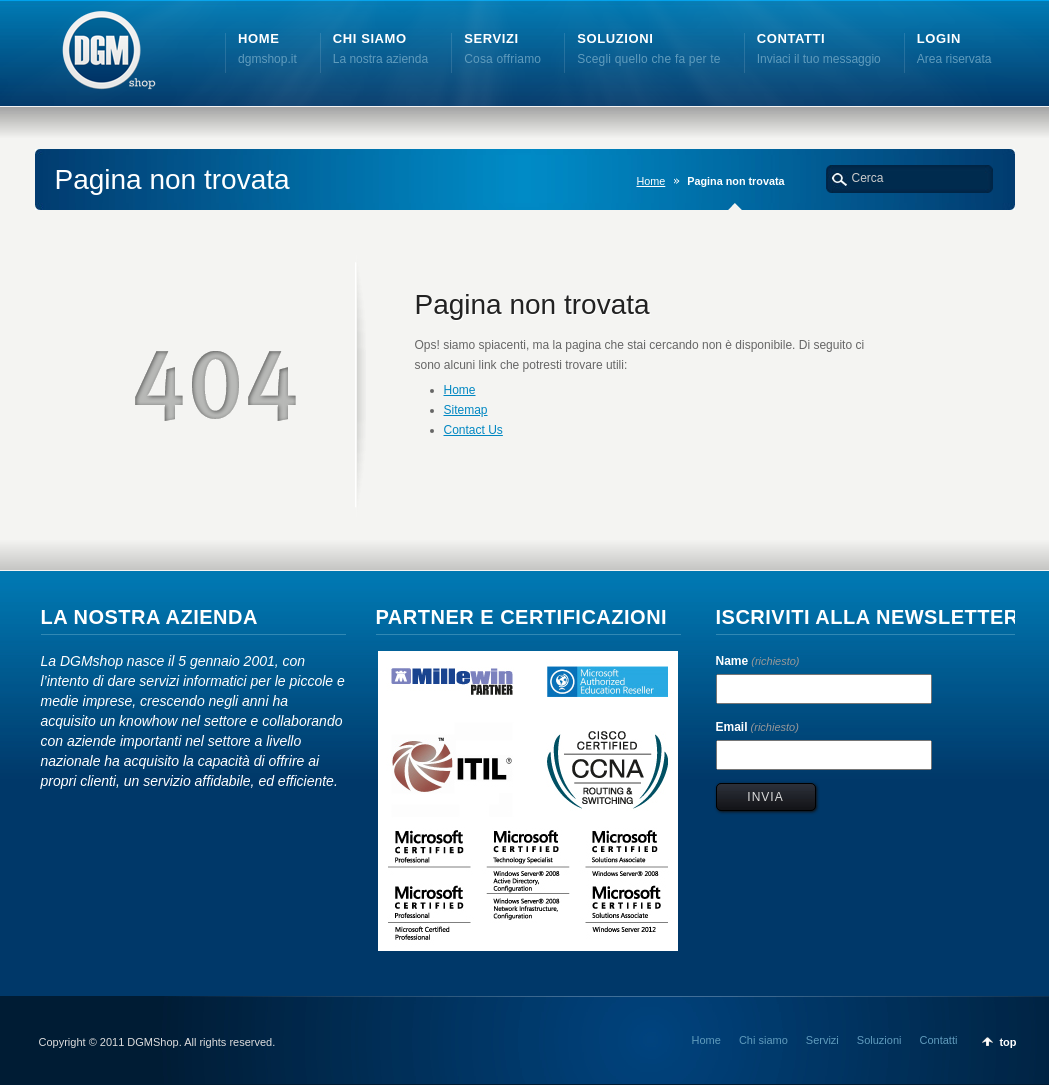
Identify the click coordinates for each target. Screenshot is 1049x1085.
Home (650, 181)
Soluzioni (879, 1040)
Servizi (822, 1040)
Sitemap (466, 410)
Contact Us (473, 430)
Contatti (938, 1040)
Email (757, 727)
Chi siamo (763, 1040)
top (1007, 1042)
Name (758, 661)
